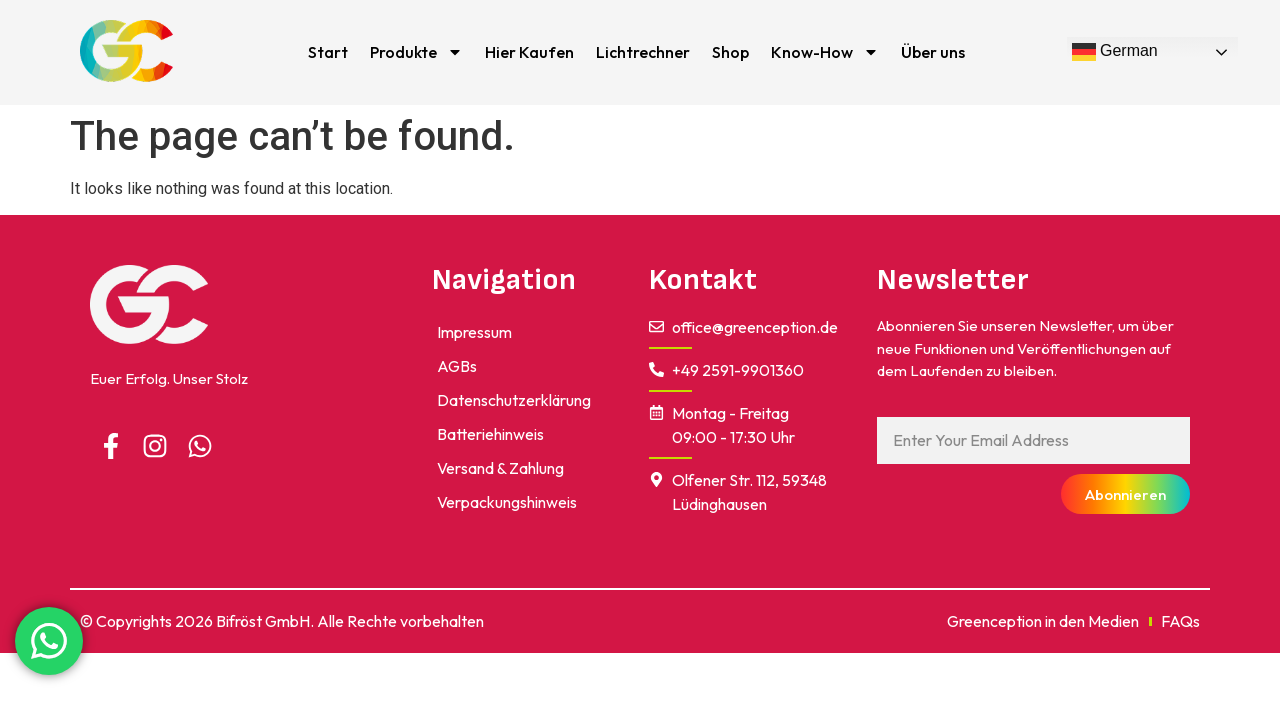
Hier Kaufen (529, 52)
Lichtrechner (643, 52)
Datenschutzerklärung (514, 400)
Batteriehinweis (490, 434)
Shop (730, 52)
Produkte (416, 52)
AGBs (457, 366)
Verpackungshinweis (507, 502)
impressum (474, 332)
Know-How (825, 52)
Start (328, 52)
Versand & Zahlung (500, 468)
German (1115, 52)
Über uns (933, 52)
